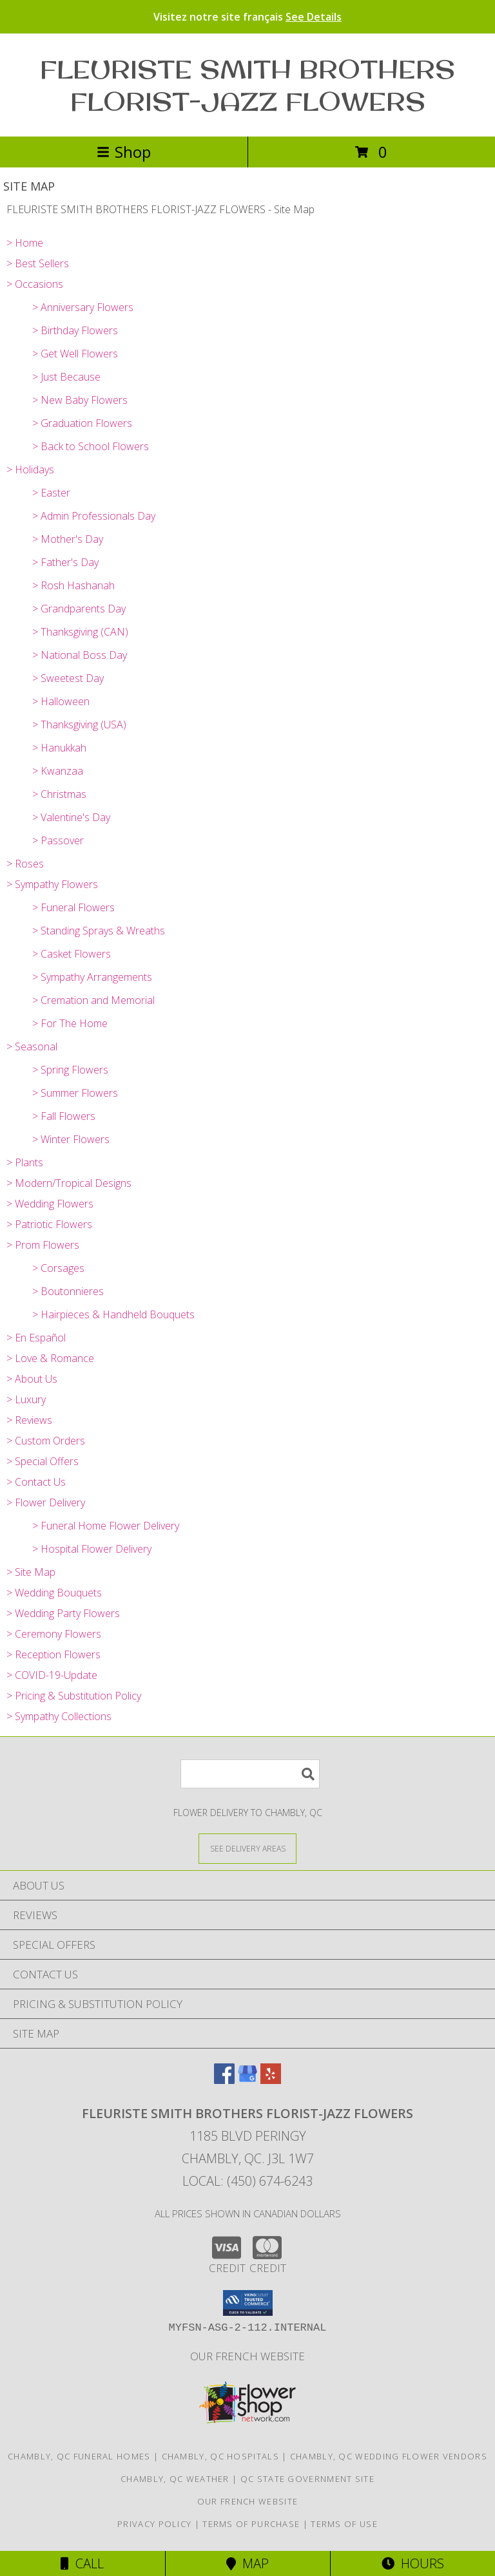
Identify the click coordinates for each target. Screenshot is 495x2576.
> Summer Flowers (75, 1093)
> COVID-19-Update (51, 1675)
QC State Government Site (307, 2479)
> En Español (36, 1338)
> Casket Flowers (71, 954)
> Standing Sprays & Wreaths (98, 930)
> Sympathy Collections (59, 1716)
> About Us (31, 1379)
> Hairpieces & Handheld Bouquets (113, 1314)
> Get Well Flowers (75, 353)
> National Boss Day (79, 655)
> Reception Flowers (53, 1654)
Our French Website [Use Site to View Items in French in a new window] (247, 2356)
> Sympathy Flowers (52, 884)
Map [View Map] (247, 2563)
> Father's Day (65, 562)
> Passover (58, 840)
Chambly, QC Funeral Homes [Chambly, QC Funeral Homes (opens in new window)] (79, 2456)
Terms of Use (344, 2524)
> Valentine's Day (71, 817)
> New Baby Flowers (80, 400)
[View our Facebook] (224, 2079)
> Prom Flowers (42, 1245)
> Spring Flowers (70, 1070)
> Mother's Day (67, 539)
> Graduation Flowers (82, 423)
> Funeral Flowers (73, 907)
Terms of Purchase (251, 2524)
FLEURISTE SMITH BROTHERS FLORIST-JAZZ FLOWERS (247, 85)
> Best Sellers (37, 263)
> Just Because (66, 377)
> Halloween (61, 701)
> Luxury (26, 1399)
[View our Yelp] (270, 2079)
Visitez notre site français (247, 17)
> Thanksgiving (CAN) (80, 632)
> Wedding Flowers (49, 1204)
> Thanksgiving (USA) (79, 724)
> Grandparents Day (79, 608)
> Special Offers (42, 1461)
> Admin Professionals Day (93, 516)
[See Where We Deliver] (247, 1848)
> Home (24, 243)
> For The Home (70, 1023)
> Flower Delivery (45, 1502)
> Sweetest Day (68, 678)
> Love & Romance (50, 1358)
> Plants (24, 1162)
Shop (124, 151)
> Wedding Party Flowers (63, 1613)
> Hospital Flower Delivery (91, 1549)
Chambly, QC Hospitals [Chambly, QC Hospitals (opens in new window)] (220, 2456)
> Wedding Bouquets (54, 1593)
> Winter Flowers (71, 1139)
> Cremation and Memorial (93, 1000)
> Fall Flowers (63, 1116)
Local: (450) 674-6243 (247, 2181)
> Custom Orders (45, 1441)
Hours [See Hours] (413, 2563)
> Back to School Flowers (90, 446)
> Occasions (34, 284)
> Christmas (59, 794)
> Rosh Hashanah (73, 585)
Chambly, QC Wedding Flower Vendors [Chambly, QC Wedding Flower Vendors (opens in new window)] (388, 2456)
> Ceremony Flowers (53, 1634)
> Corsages (58, 1268)
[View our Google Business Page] (247, 2079)
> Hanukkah (59, 748)
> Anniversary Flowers (82, 307)
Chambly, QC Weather (175, 2479)
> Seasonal (31, 1046)
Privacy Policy (154, 2524)
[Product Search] (250, 1773)
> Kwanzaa (57, 771)
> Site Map (30, 1572)
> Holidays (30, 469)
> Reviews (29, 1420)
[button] (248, 2303)
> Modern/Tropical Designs (68, 1183)
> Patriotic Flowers (49, 1224)
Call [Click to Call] (82, 2563)
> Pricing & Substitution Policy (73, 1696)
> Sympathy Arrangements (92, 977)
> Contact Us (36, 1482)
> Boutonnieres (68, 1291)
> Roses (25, 864)
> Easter (51, 493)
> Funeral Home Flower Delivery (105, 1526)
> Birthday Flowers (75, 330)
